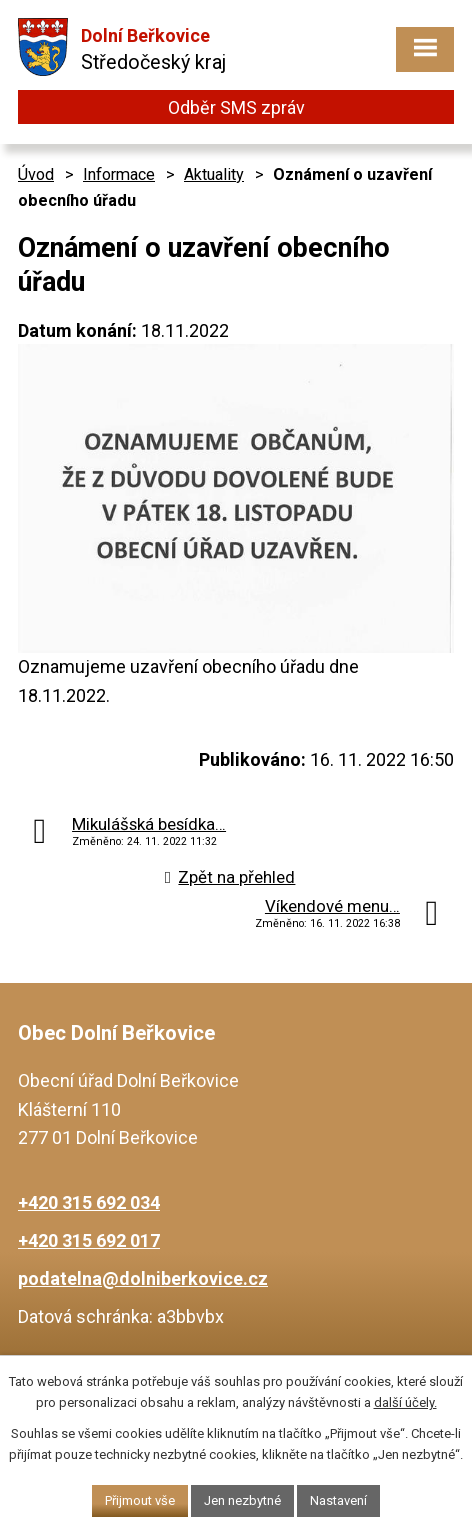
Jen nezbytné (242, 1500)
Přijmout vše (140, 1500)
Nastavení (338, 1500)
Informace (119, 174)
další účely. (405, 1402)
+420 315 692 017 (89, 1240)
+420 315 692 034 (89, 1202)
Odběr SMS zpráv (236, 107)
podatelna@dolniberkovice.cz (143, 1278)
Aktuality (214, 174)
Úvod (36, 174)
